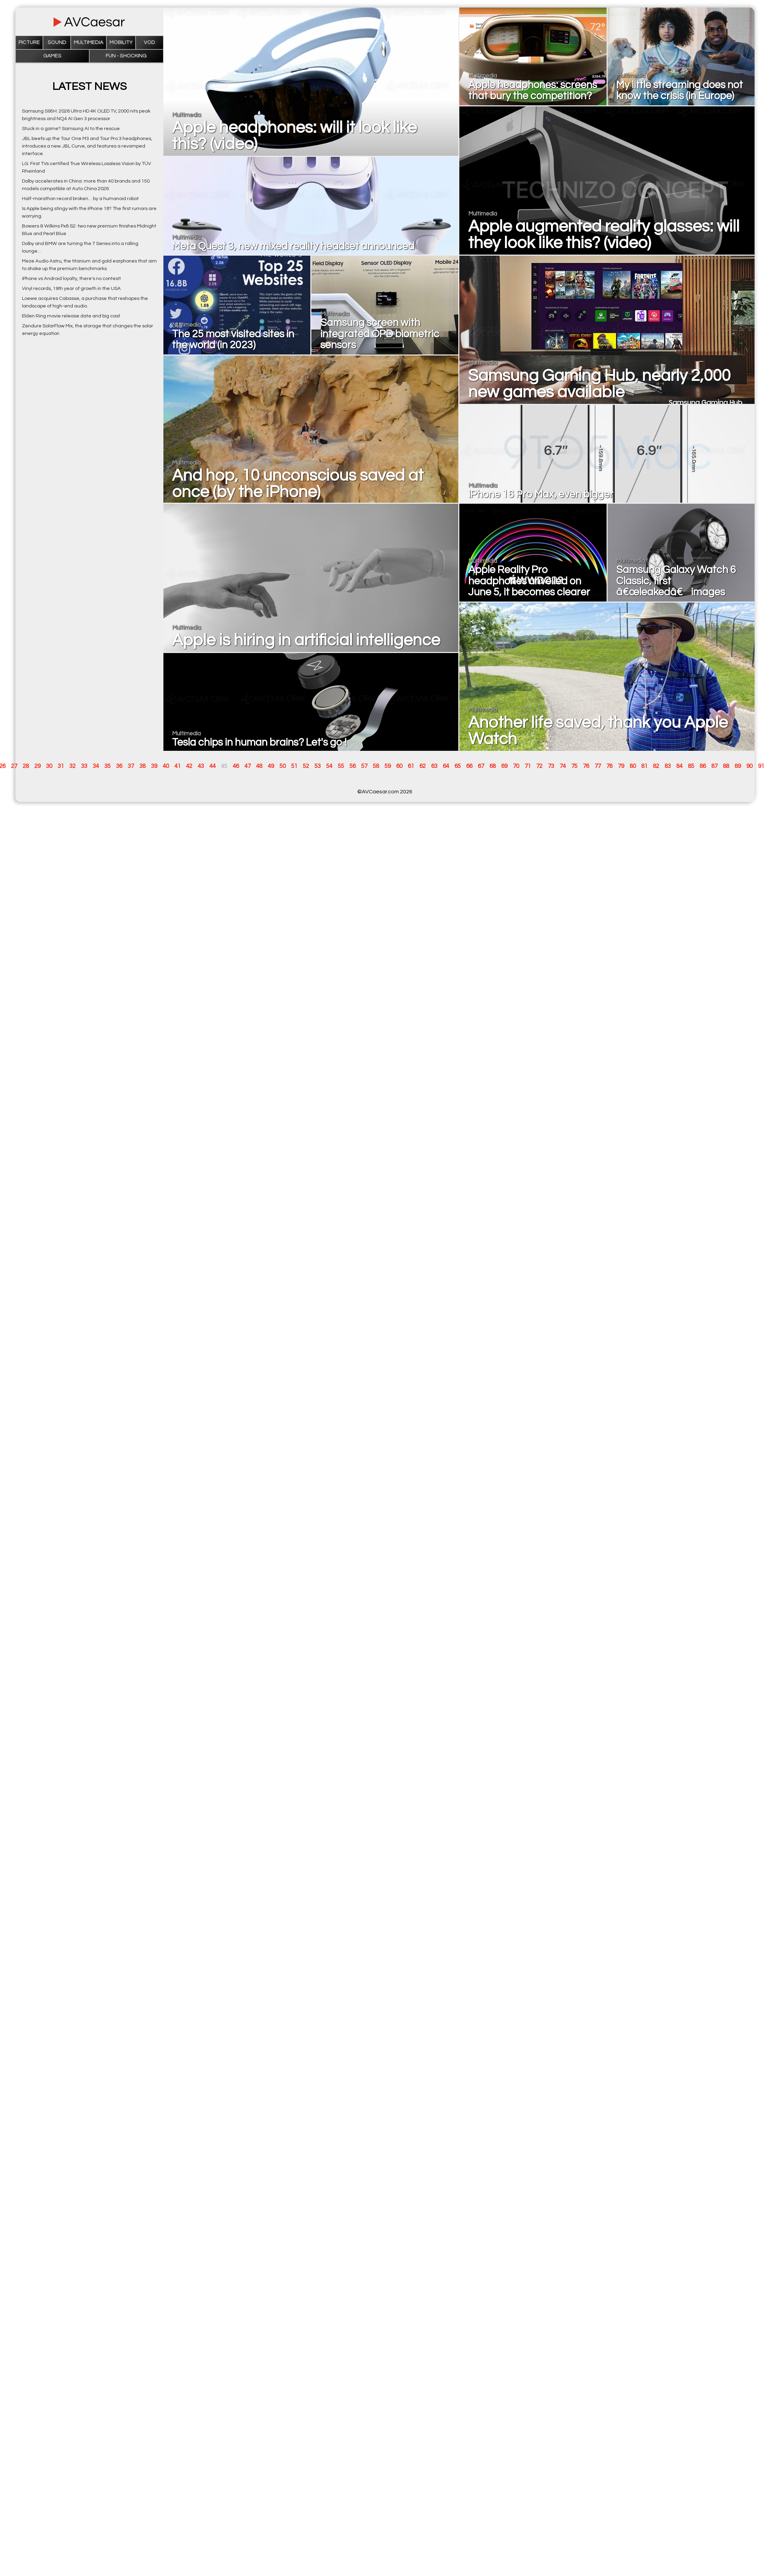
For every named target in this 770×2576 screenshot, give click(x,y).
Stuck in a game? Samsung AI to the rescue (71, 128)
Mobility (121, 42)
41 (177, 766)
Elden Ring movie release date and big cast (71, 315)
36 (119, 766)
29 (37, 766)
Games (52, 55)
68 (493, 766)
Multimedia (88, 42)
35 (107, 766)
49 (271, 766)
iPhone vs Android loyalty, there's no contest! (71, 278)
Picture (29, 42)
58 (376, 766)
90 (749, 766)
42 (189, 766)
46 (236, 766)
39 (154, 766)
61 (411, 766)
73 (551, 766)
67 (481, 766)
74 (563, 766)
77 (598, 766)
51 (294, 766)
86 (703, 766)
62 (423, 766)
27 (14, 766)
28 (26, 766)
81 (644, 766)
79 (621, 766)
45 (224, 766)
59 (387, 766)
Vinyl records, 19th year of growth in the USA (71, 288)
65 (458, 766)
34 (96, 766)
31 (61, 766)
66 (469, 766)
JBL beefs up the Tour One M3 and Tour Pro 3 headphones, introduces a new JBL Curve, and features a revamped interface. (87, 146)
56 (352, 766)
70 (516, 766)
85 (691, 766)
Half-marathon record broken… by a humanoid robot (80, 198)
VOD (149, 42)
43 (201, 766)
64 (446, 766)
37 (131, 766)
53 (317, 766)
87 (714, 766)
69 (504, 766)
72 (539, 766)
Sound (57, 42)
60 (399, 766)
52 (306, 766)
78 (609, 766)
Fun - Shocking (126, 55)
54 (329, 766)
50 (282, 766)
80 (633, 766)
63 (434, 766)
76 (586, 766)
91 (761, 766)
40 (166, 766)
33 (84, 766)
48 (259, 766)
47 (247, 766)
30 (49, 766)
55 (341, 766)
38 (142, 766)
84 (679, 766)
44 (212, 766)
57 (364, 766)
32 (72, 766)
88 (726, 766)
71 (528, 766)
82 (656, 766)
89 (738, 766)
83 (668, 766)
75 (574, 766)
